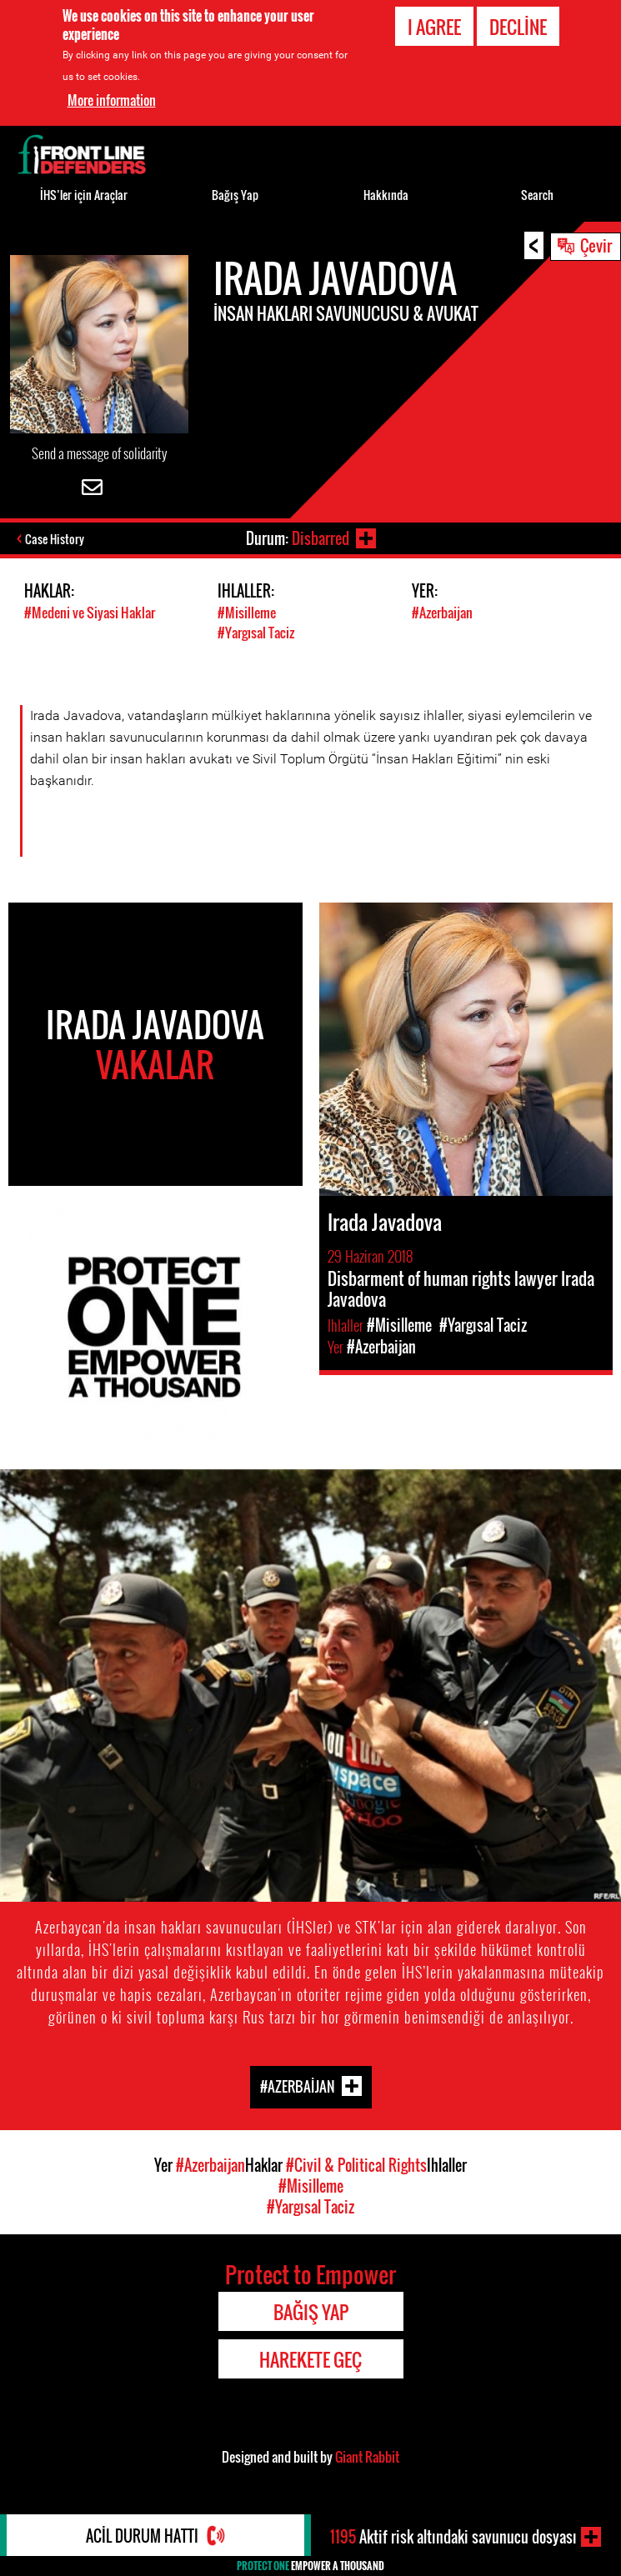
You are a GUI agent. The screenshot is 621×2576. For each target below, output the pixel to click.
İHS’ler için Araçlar (84, 194)
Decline (518, 26)
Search (537, 194)
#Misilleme (247, 613)
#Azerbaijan (442, 613)
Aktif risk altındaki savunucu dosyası (453, 2537)
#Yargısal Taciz (256, 633)
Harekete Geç (310, 2359)
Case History (54, 539)
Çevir (596, 245)
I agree (434, 26)
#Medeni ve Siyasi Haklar (89, 613)
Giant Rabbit (367, 2457)
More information (112, 100)
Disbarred (320, 538)
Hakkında (385, 194)
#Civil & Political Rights (356, 2165)
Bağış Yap (235, 194)
